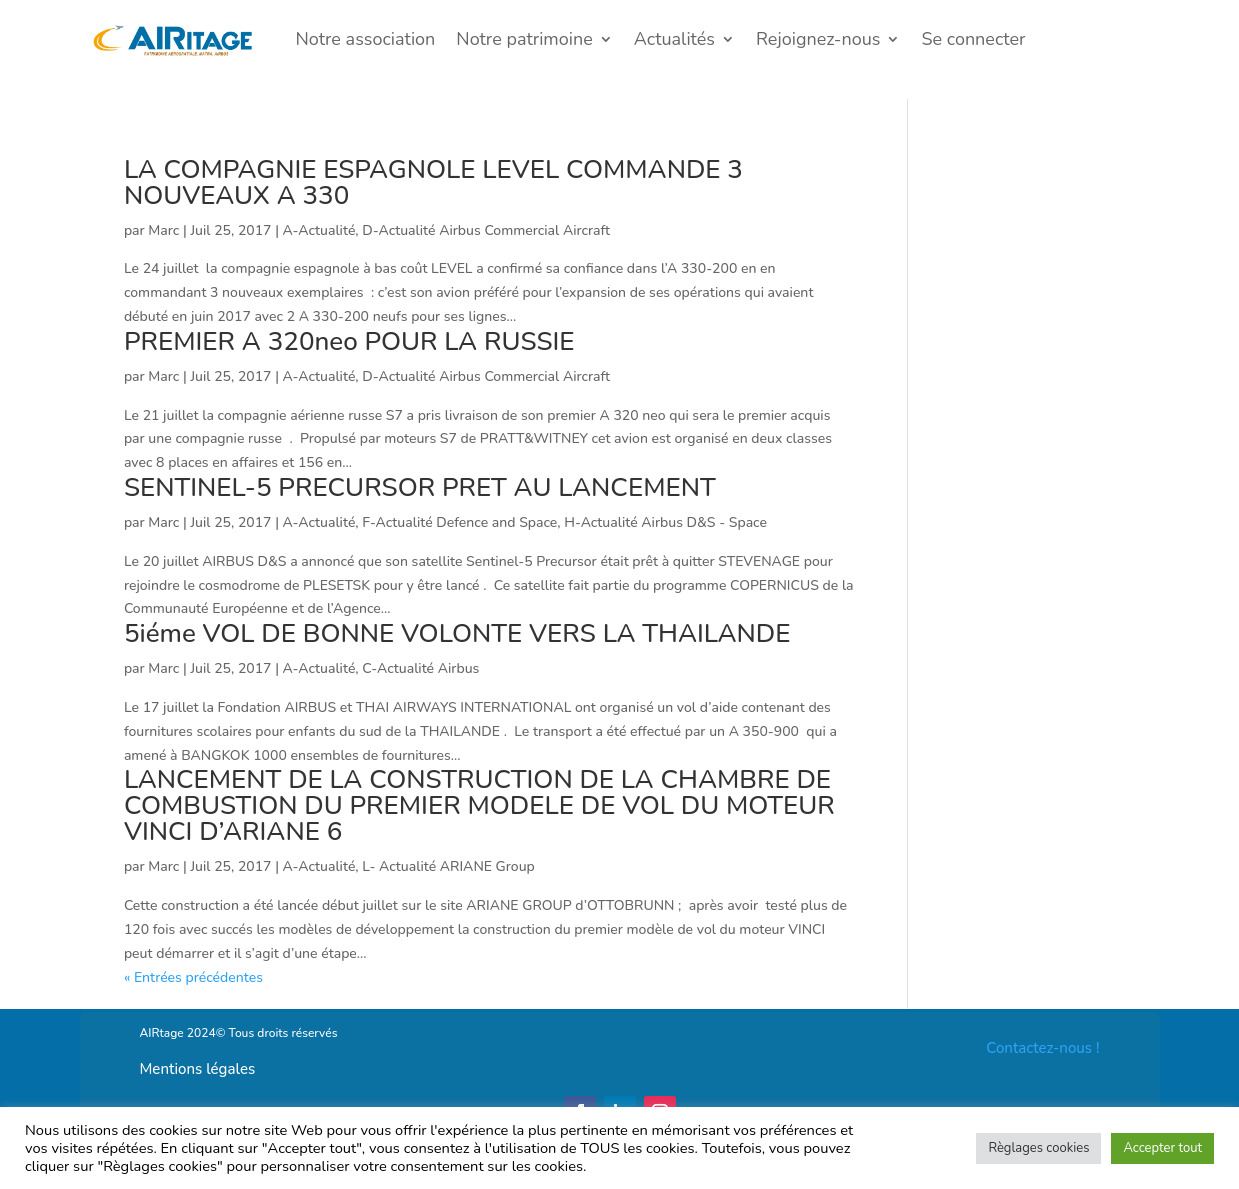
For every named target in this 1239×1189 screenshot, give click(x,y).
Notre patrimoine (524, 39)
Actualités (674, 39)
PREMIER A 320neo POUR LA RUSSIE (349, 341)
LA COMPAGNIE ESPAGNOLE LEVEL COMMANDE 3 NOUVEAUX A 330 (433, 182)
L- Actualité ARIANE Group (448, 866)
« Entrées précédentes (193, 977)
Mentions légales (198, 1069)
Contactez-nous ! (1042, 1048)
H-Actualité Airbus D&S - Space (665, 522)
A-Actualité (319, 230)
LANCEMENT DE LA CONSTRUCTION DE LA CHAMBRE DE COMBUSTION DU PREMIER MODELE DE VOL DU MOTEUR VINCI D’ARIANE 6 (479, 805)
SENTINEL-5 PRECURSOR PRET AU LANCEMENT (420, 487)
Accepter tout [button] (1162, 1148)
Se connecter (973, 39)
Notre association (366, 39)
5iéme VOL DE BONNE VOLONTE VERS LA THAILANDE (457, 633)
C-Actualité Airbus (420, 668)
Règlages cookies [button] (1038, 1148)
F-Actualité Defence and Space (459, 522)
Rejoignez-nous (818, 39)
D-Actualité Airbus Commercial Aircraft (486, 230)
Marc (163, 230)
